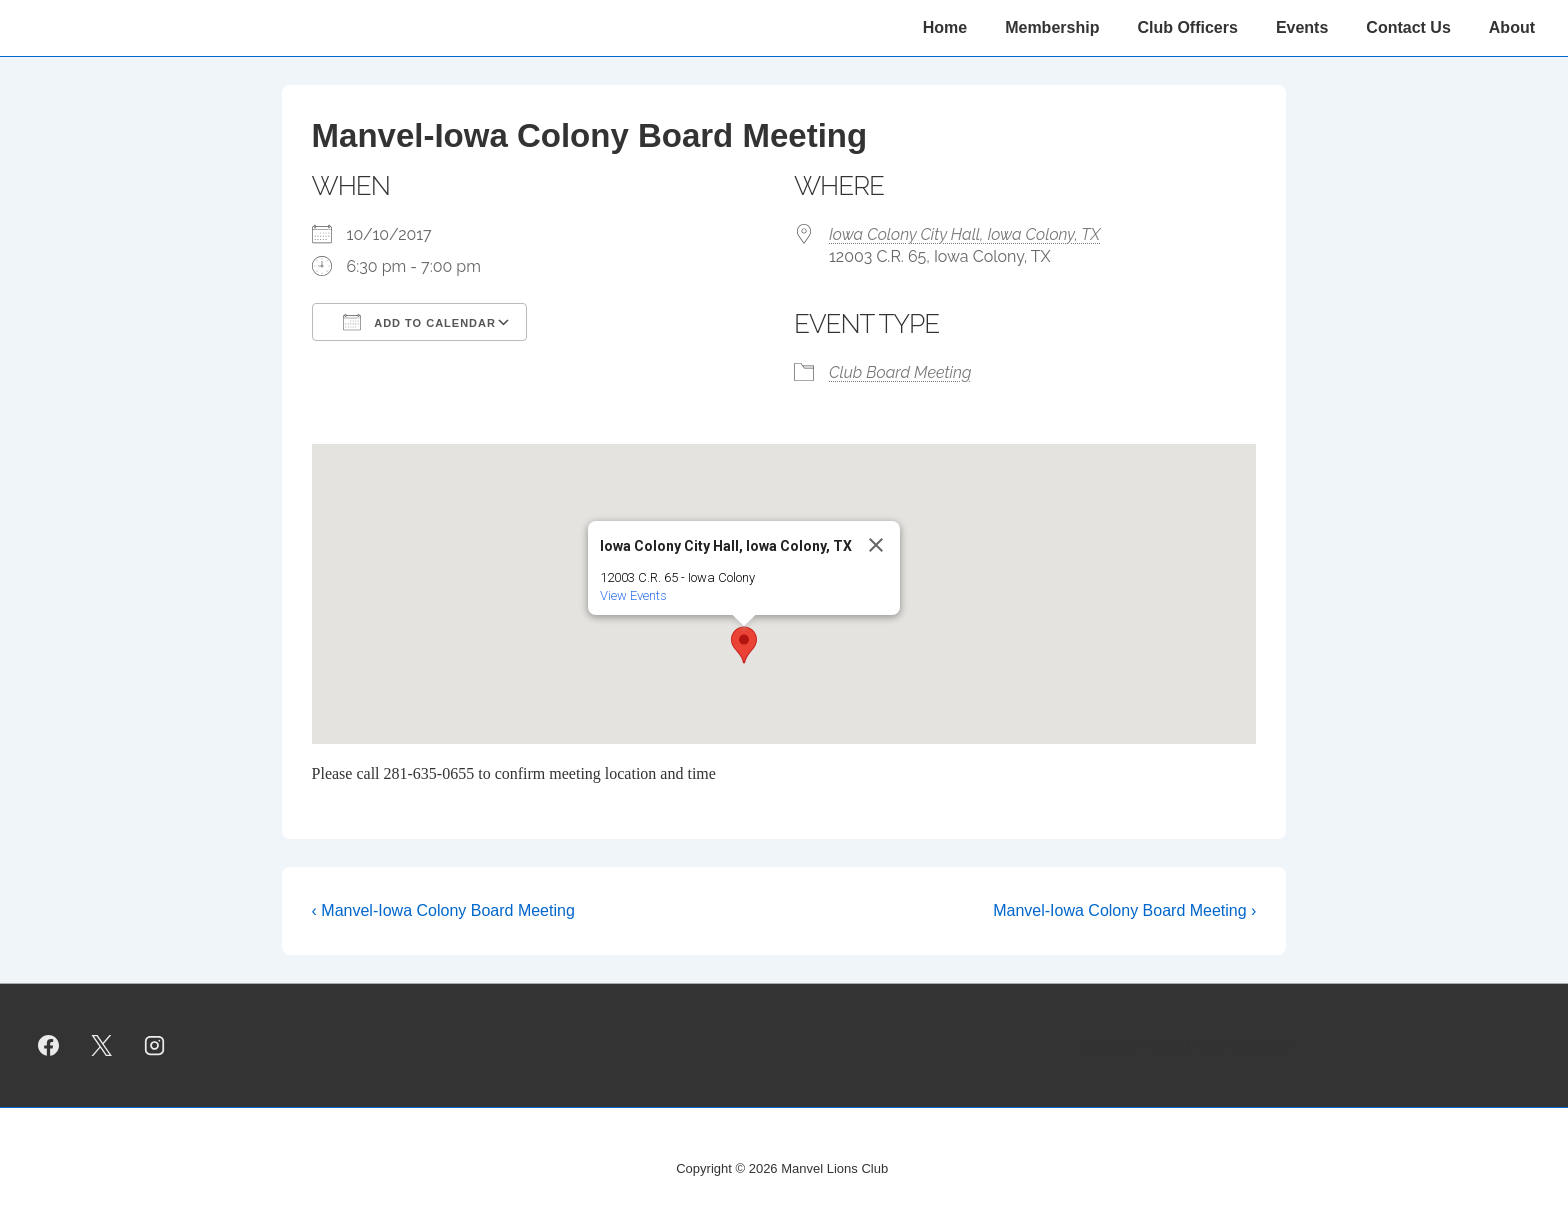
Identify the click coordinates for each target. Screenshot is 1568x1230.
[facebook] (49, 1045)
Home (945, 27)
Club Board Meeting (900, 372)
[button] (744, 645)
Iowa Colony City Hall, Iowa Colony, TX (964, 234)
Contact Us (1408, 27)
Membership (1052, 27)
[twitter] (102, 1045)
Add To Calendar (419, 322)
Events (1302, 27)
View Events (633, 595)
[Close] (876, 545)
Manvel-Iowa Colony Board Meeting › (1124, 910)
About (1512, 27)
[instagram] (155, 1045)
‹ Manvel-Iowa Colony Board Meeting (443, 910)
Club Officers (1187, 27)
